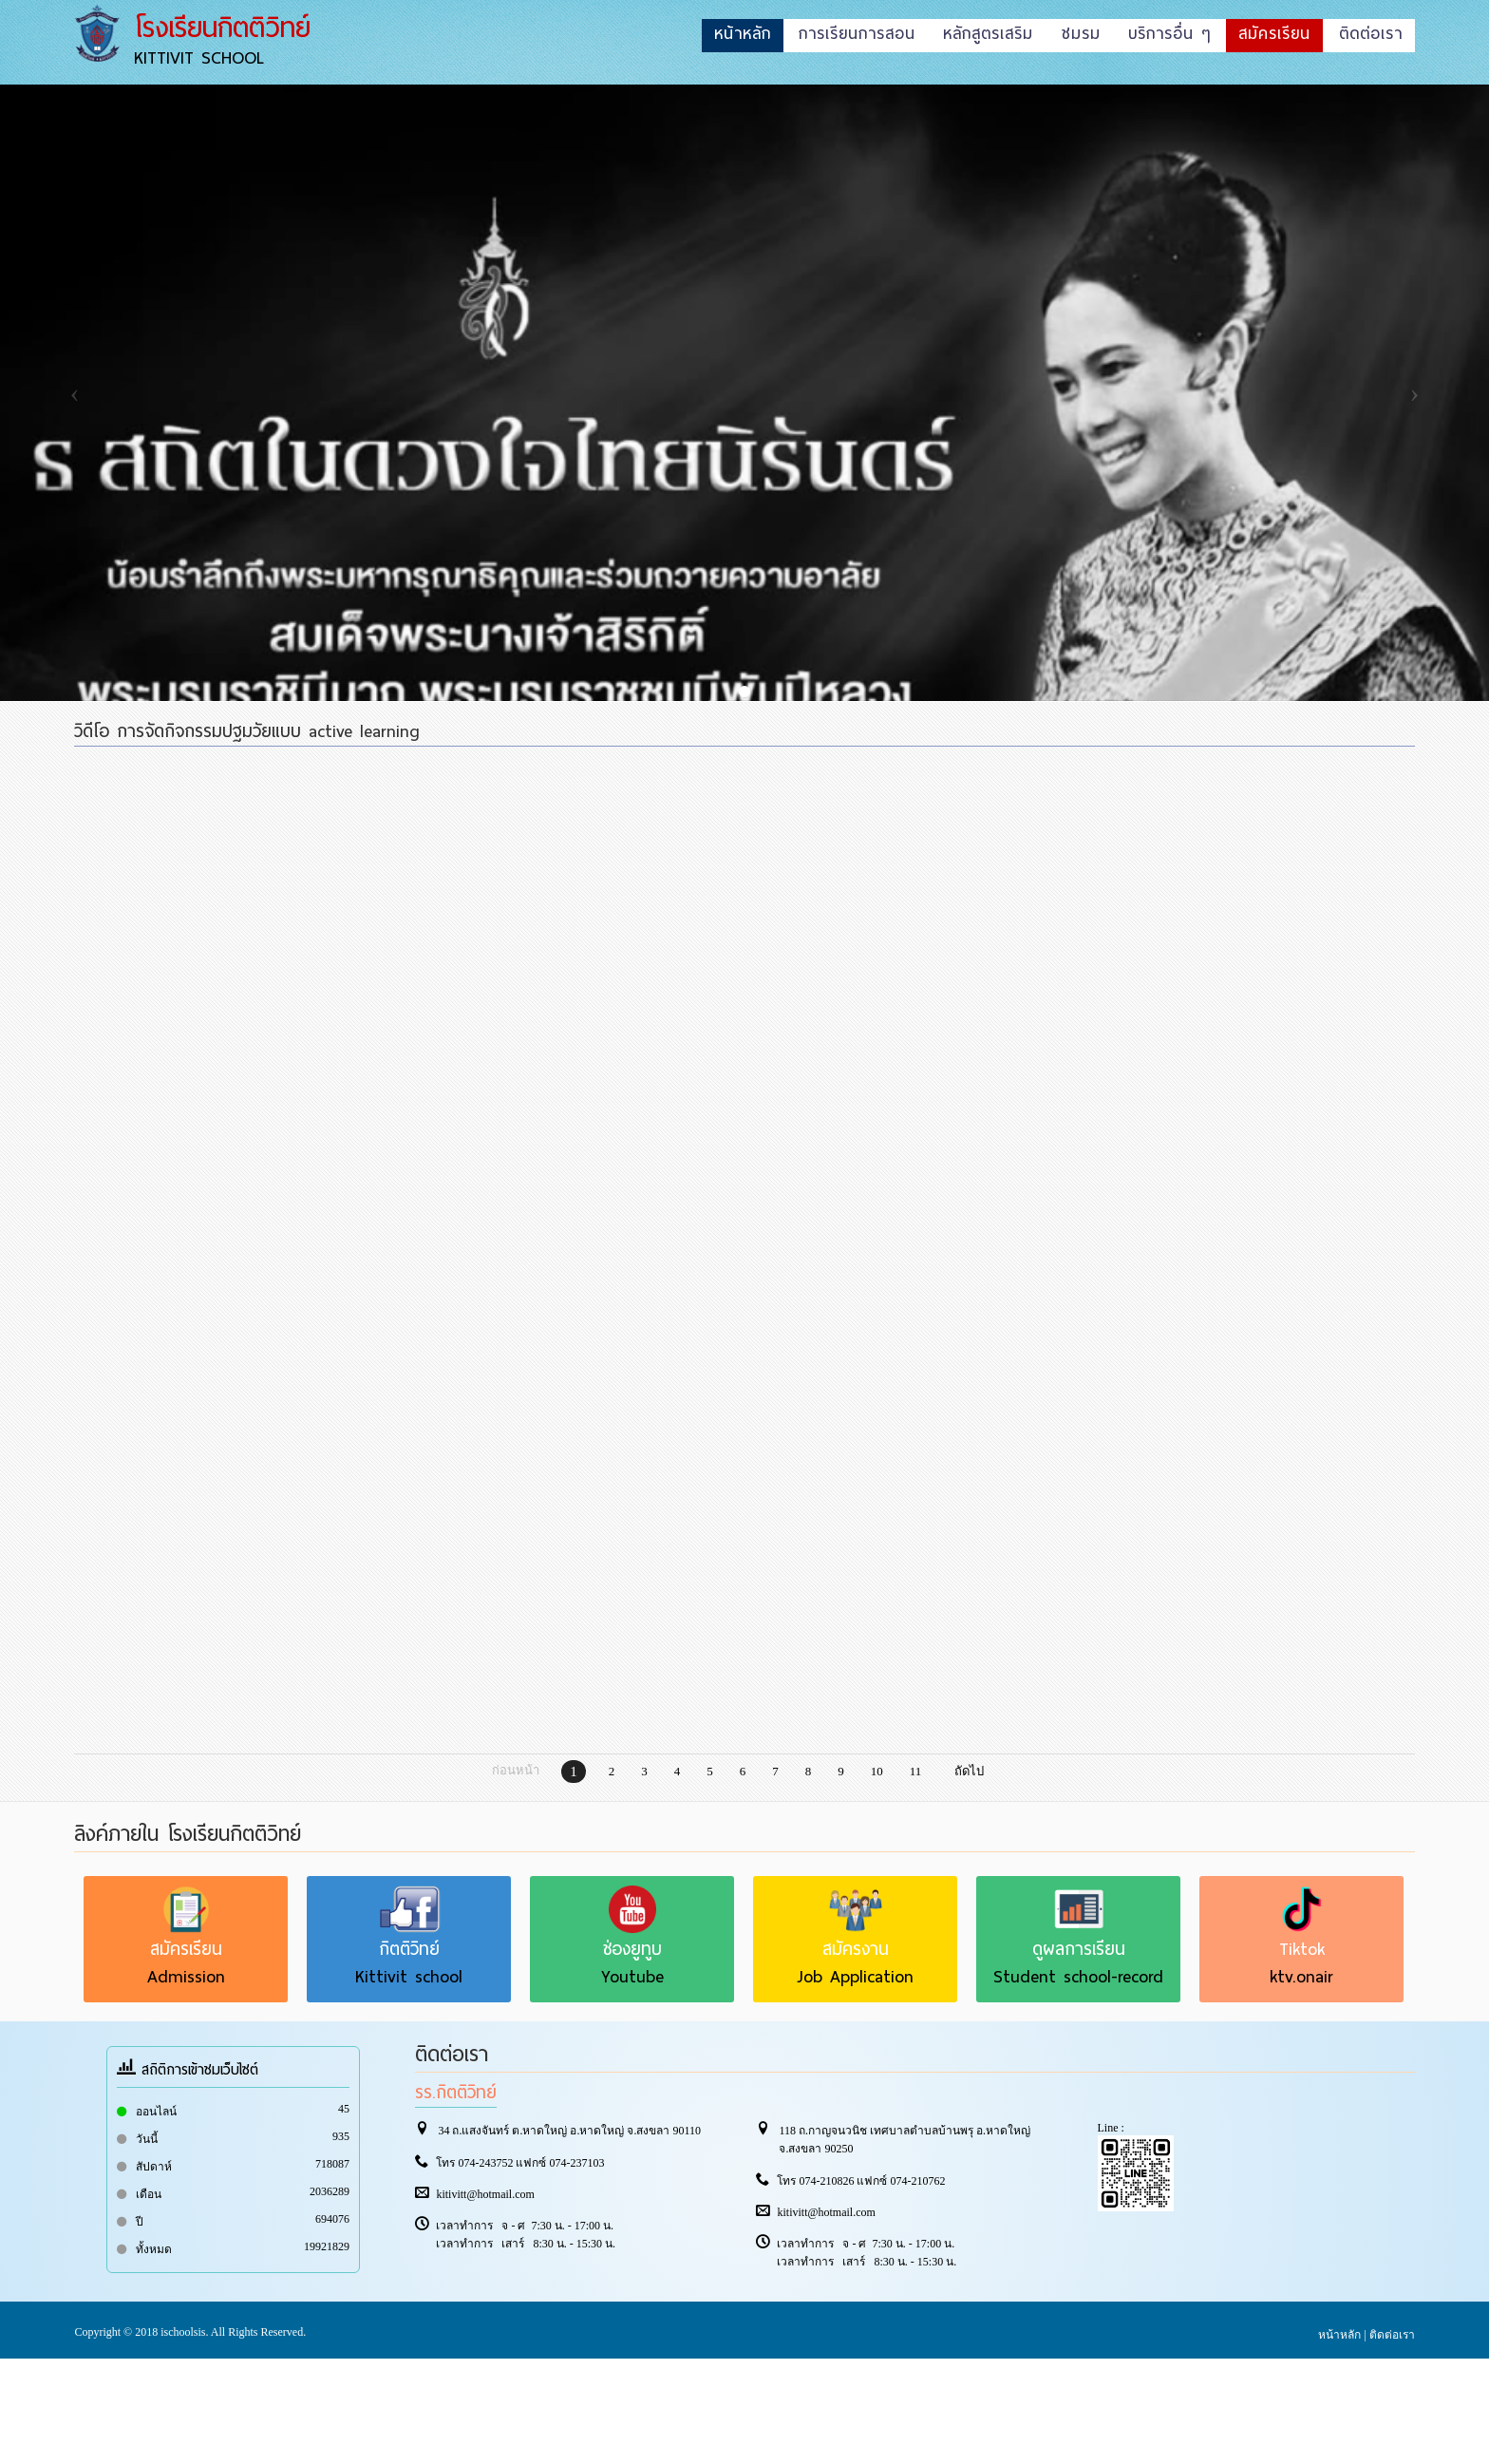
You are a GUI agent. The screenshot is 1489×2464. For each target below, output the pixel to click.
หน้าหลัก (1339, 2334)
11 (916, 1771)
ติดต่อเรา (1392, 2334)
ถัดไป (969, 1771)
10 (877, 1771)
